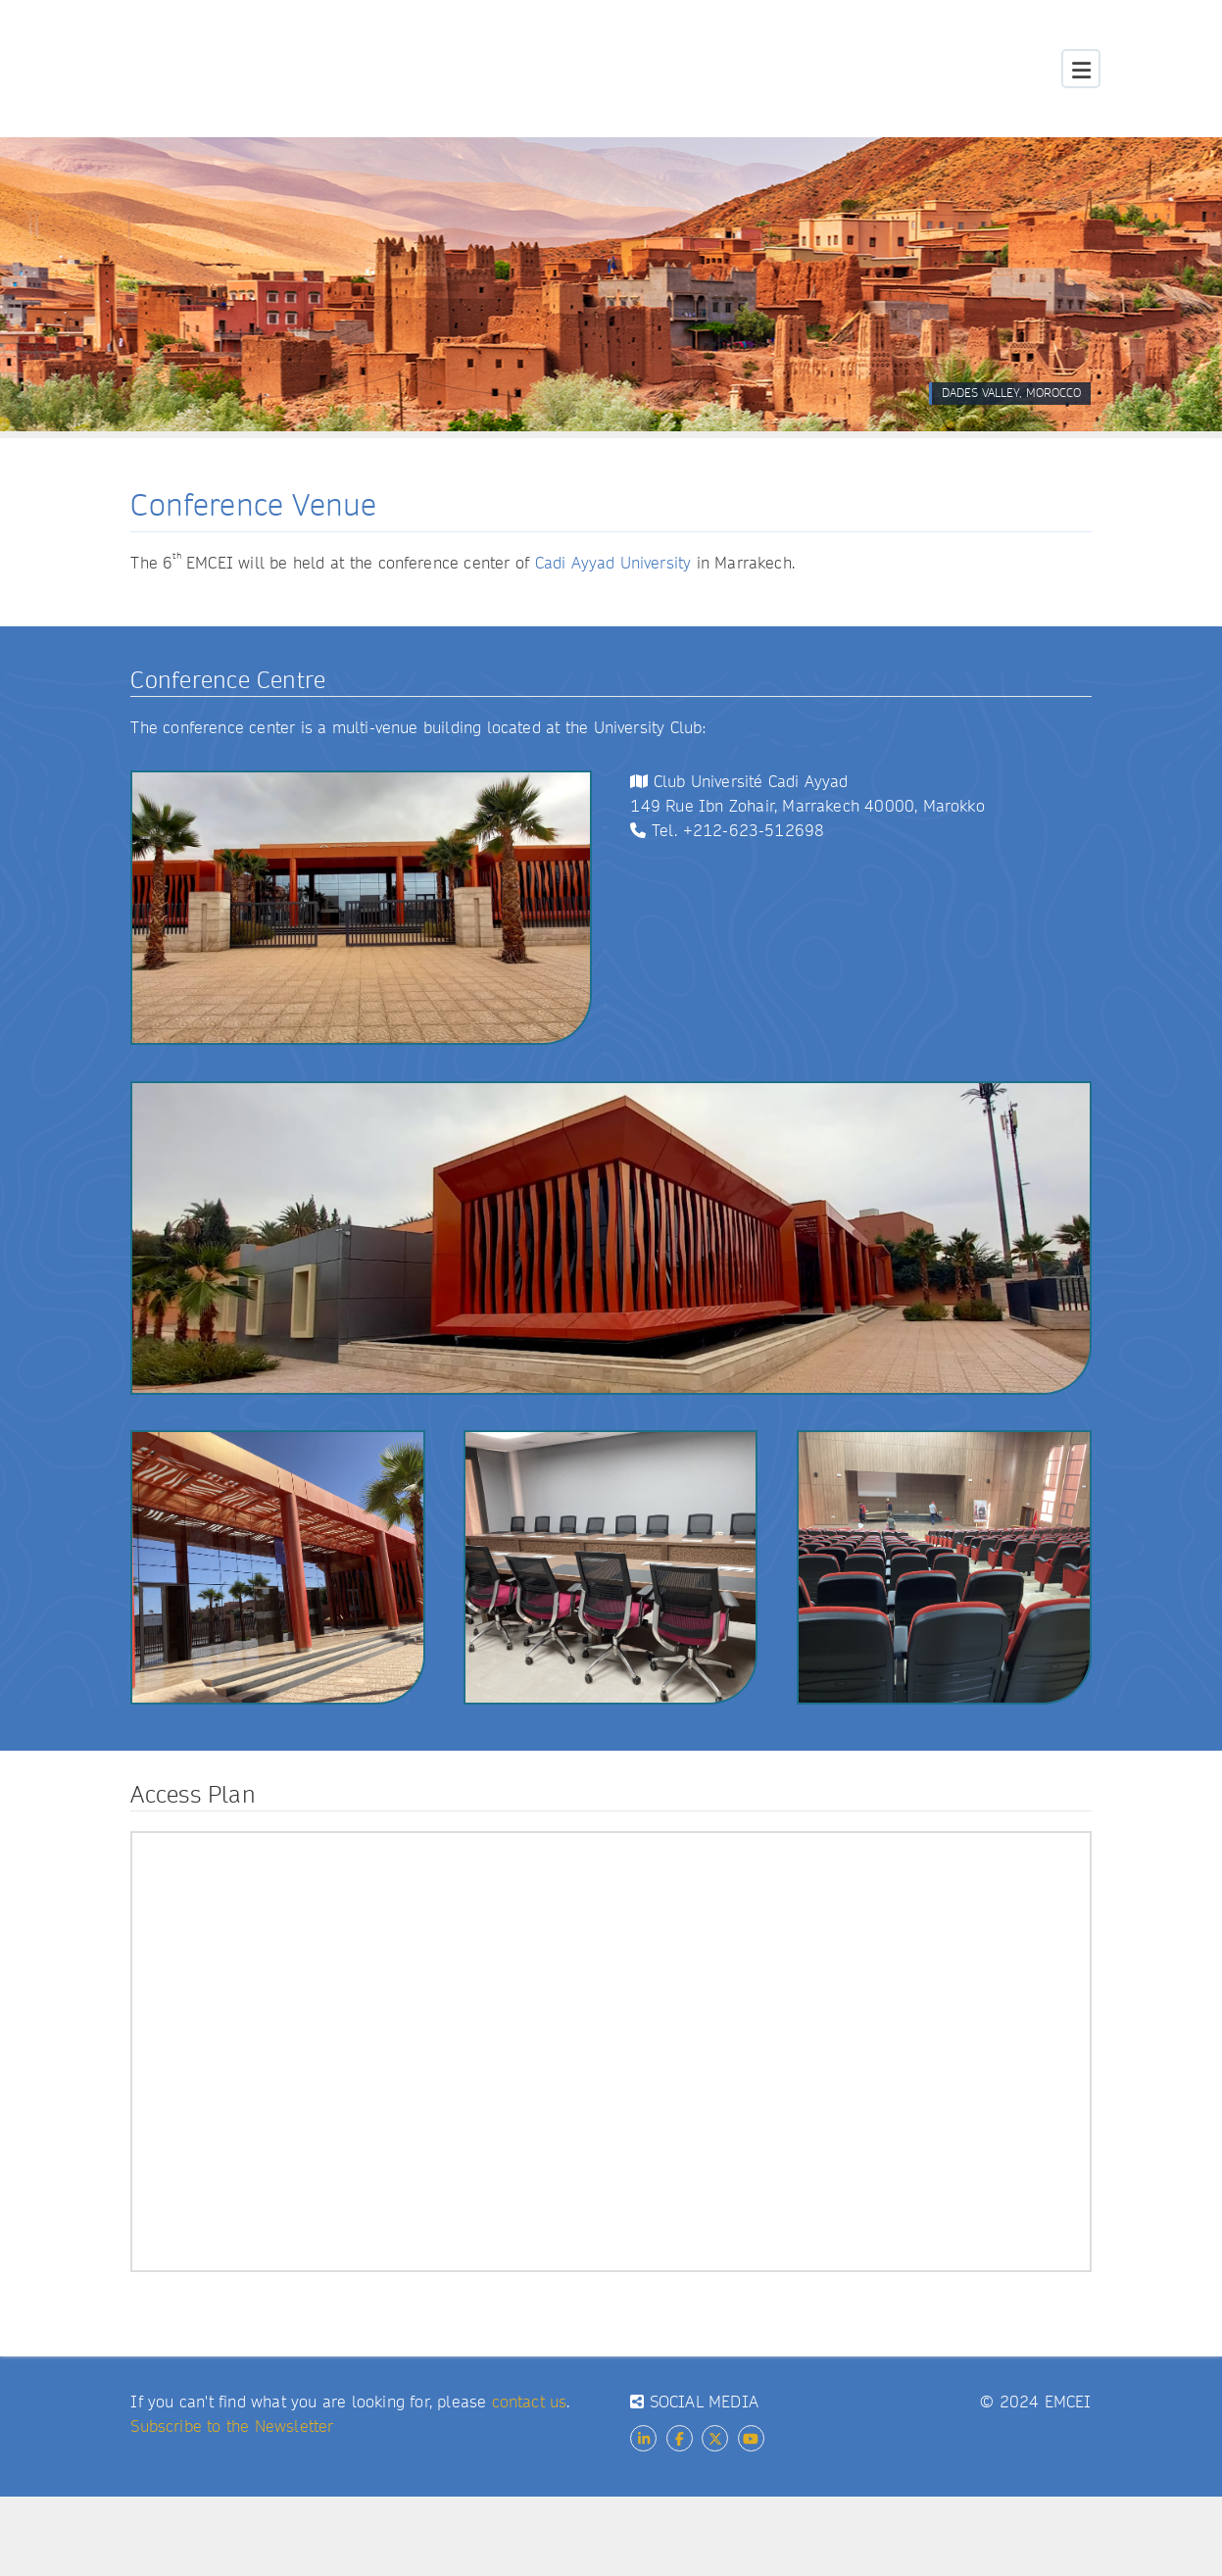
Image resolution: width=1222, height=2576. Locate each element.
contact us (529, 2402)
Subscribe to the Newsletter (231, 2426)
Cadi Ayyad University (613, 563)
